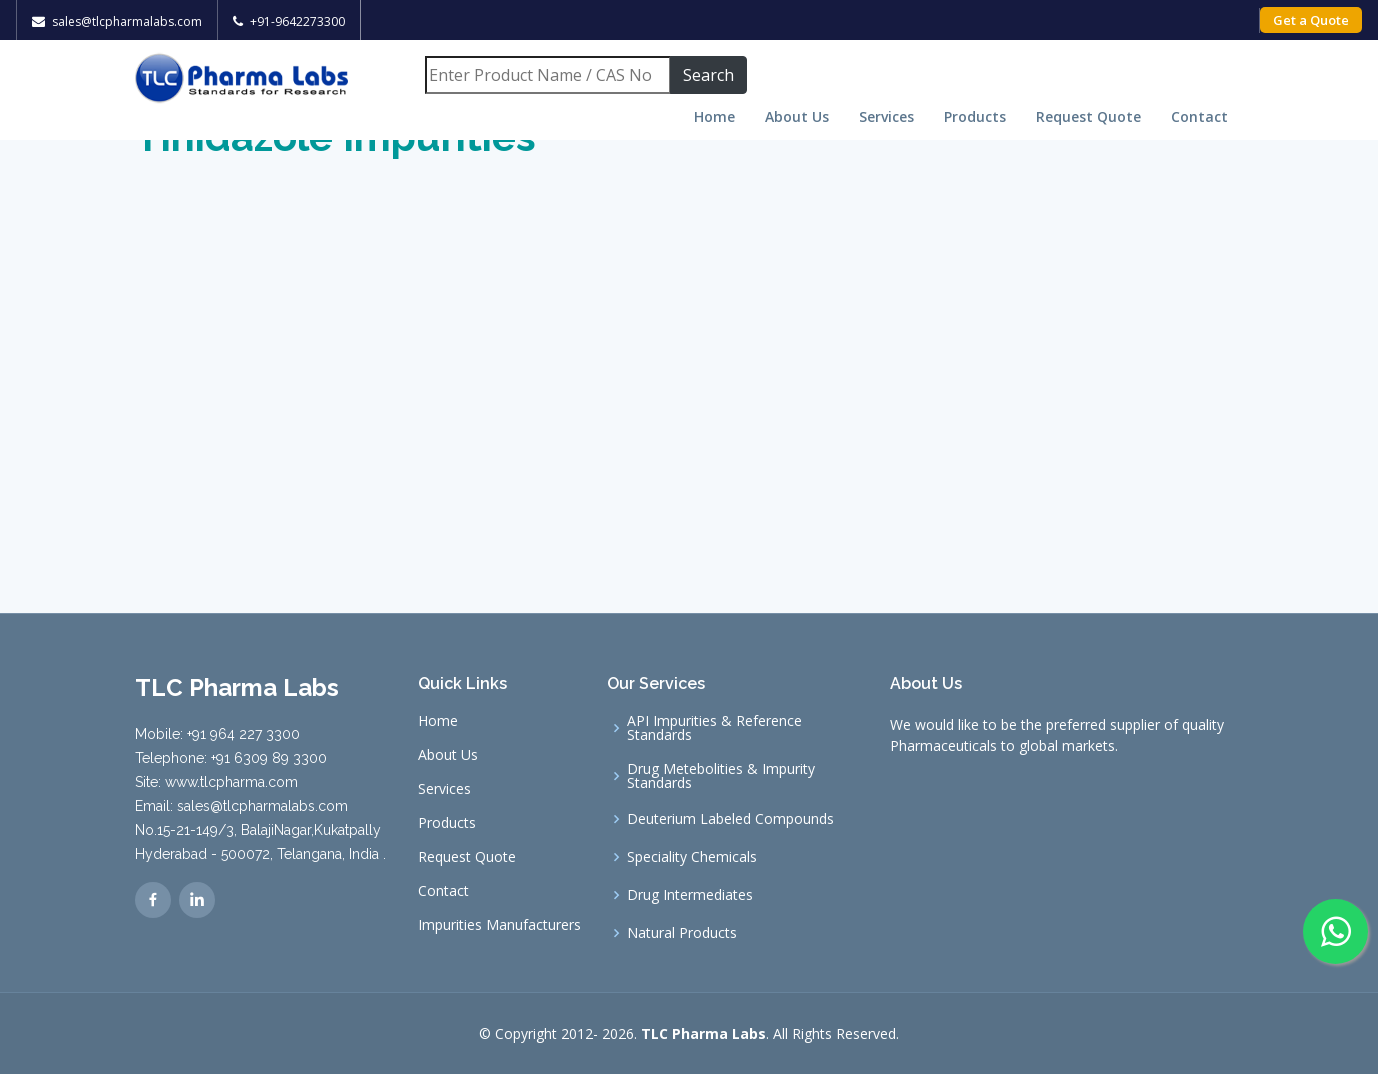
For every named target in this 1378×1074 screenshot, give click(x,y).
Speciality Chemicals (692, 857)
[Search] (548, 75)
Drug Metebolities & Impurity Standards (721, 776)
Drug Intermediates (690, 895)
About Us (797, 116)
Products (975, 116)
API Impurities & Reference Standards (714, 728)
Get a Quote (1311, 20)
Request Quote (1088, 116)
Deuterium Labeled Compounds (730, 819)
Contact (1199, 116)
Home (714, 116)
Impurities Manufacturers (499, 925)
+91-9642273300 (297, 21)
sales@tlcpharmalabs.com (127, 21)
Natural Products (682, 933)
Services (886, 116)
